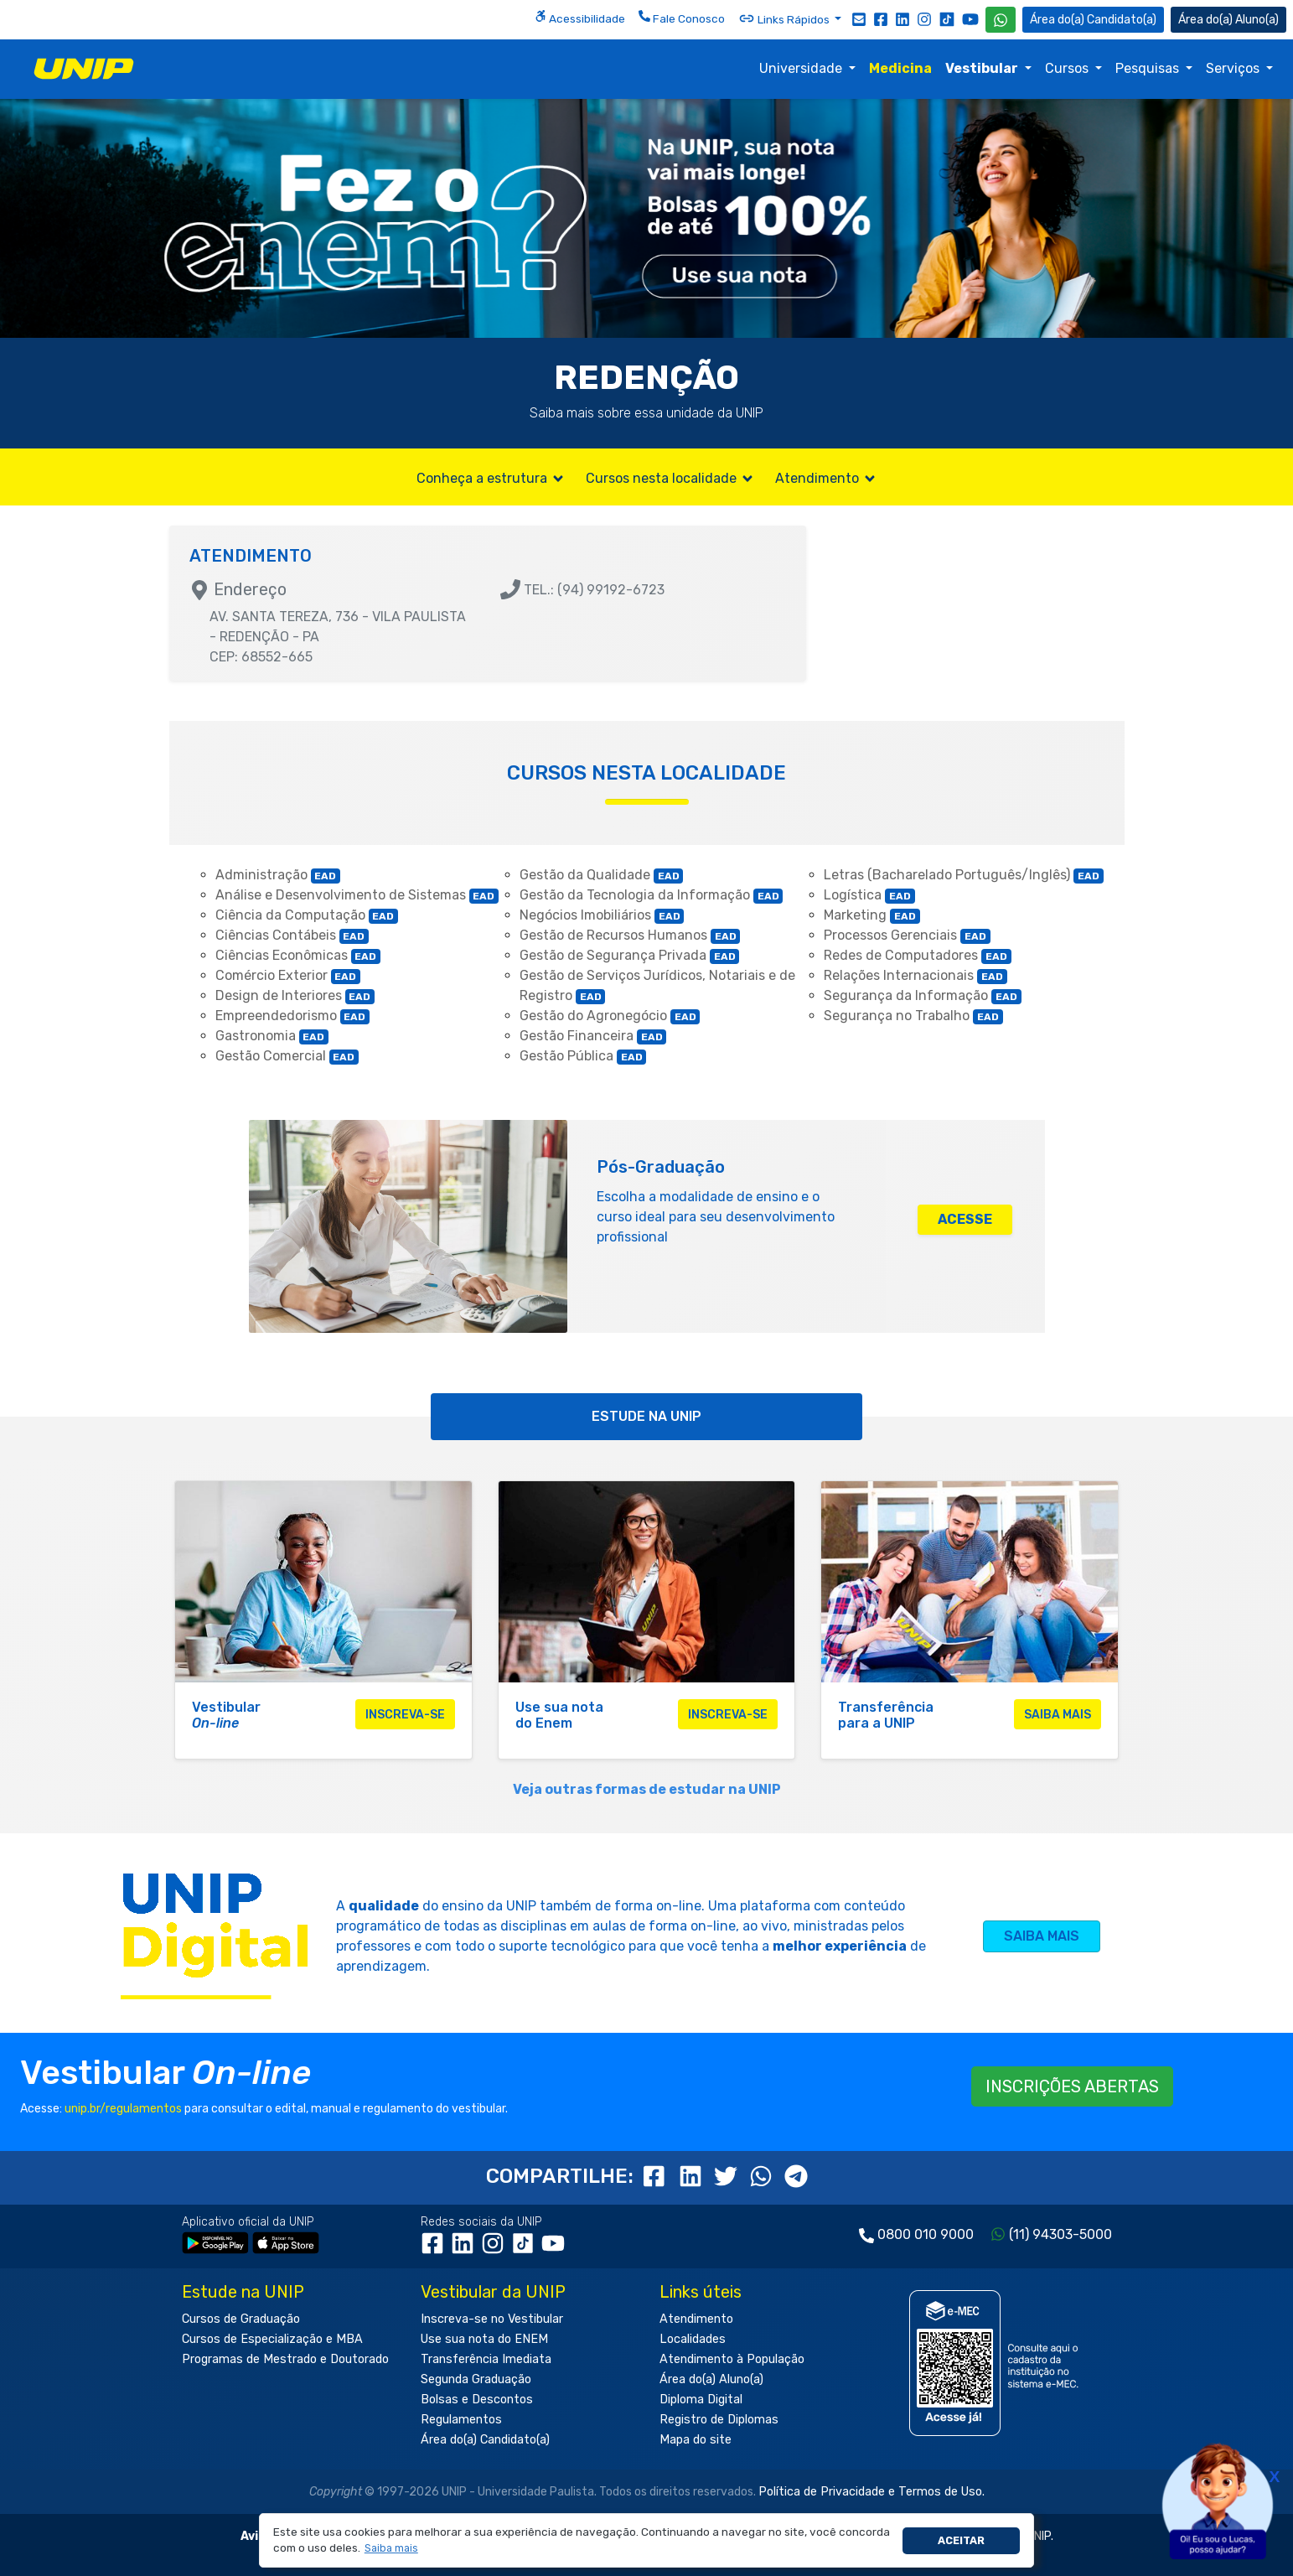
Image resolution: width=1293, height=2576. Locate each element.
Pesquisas (1148, 68)
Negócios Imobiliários (602, 915)
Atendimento (826, 478)
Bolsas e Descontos (477, 2399)
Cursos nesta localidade (670, 478)
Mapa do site (695, 2440)
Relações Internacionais (915, 975)
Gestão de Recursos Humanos (630, 935)
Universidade (802, 68)
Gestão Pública (583, 1056)
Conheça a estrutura (491, 478)
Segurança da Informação (922, 995)
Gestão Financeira (593, 1036)
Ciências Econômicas (298, 955)
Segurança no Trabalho (913, 1016)
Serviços (1234, 68)
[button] (391, 2549)
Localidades (692, 2339)
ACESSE (965, 1219)
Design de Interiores (295, 995)
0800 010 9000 (925, 2234)
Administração (278, 875)
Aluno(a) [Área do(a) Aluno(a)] (1228, 20)
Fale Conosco (682, 17)
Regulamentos (461, 2420)
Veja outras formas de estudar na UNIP (647, 1789)
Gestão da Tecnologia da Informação (652, 895)
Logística (869, 895)
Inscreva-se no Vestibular (492, 2319)
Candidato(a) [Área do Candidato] (1093, 20)
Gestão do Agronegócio (610, 1016)
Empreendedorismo (292, 1016)
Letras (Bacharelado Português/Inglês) (964, 875)
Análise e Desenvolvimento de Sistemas (357, 895)
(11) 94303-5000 (1060, 2234)
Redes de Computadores (917, 955)
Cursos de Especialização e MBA (272, 2339)
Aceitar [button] (961, 2540)
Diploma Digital (700, 2399)
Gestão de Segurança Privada (630, 955)
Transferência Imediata (486, 2359)
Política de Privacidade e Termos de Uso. (871, 2492)
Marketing (872, 915)
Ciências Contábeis (292, 935)
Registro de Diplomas (718, 2420)
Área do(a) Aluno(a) (711, 2379)
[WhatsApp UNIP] (1000, 20)
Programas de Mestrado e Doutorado (285, 2359)
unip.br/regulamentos (123, 2109)
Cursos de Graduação (241, 2319)
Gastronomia (272, 1036)
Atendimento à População (731, 2359)
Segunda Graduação (476, 2379)
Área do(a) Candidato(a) (485, 2440)
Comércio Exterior (288, 975)
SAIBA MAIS (1041, 1936)
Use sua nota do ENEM (484, 2339)
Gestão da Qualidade (602, 875)
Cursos (1068, 68)
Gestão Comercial (287, 1056)
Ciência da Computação (307, 915)
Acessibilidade (580, 17)
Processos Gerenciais (907, 935)
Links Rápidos (785, 18)
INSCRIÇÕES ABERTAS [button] (1072, 2086)
